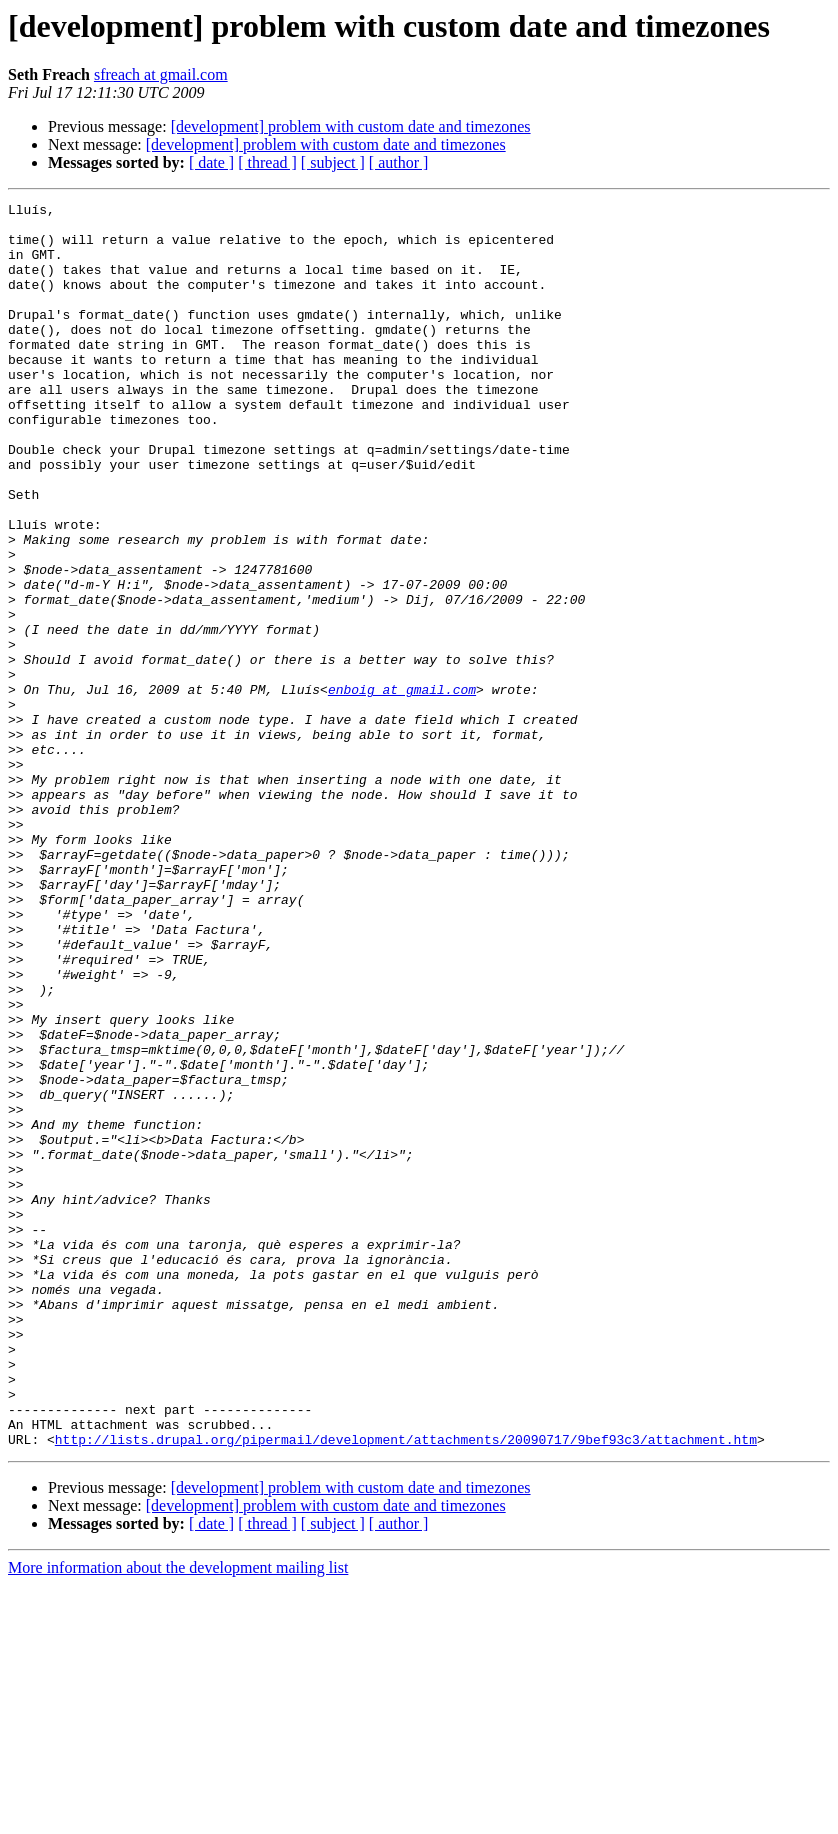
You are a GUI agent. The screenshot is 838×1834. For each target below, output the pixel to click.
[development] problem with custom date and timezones (351, 126)
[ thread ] (267, 162)
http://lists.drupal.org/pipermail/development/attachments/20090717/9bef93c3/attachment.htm (406, 1688)
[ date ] (211, 162)
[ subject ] (333, 162)
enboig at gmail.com (402, 788)
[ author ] (399, 162)
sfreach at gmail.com (161, 74)
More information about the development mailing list (178, 1816)
